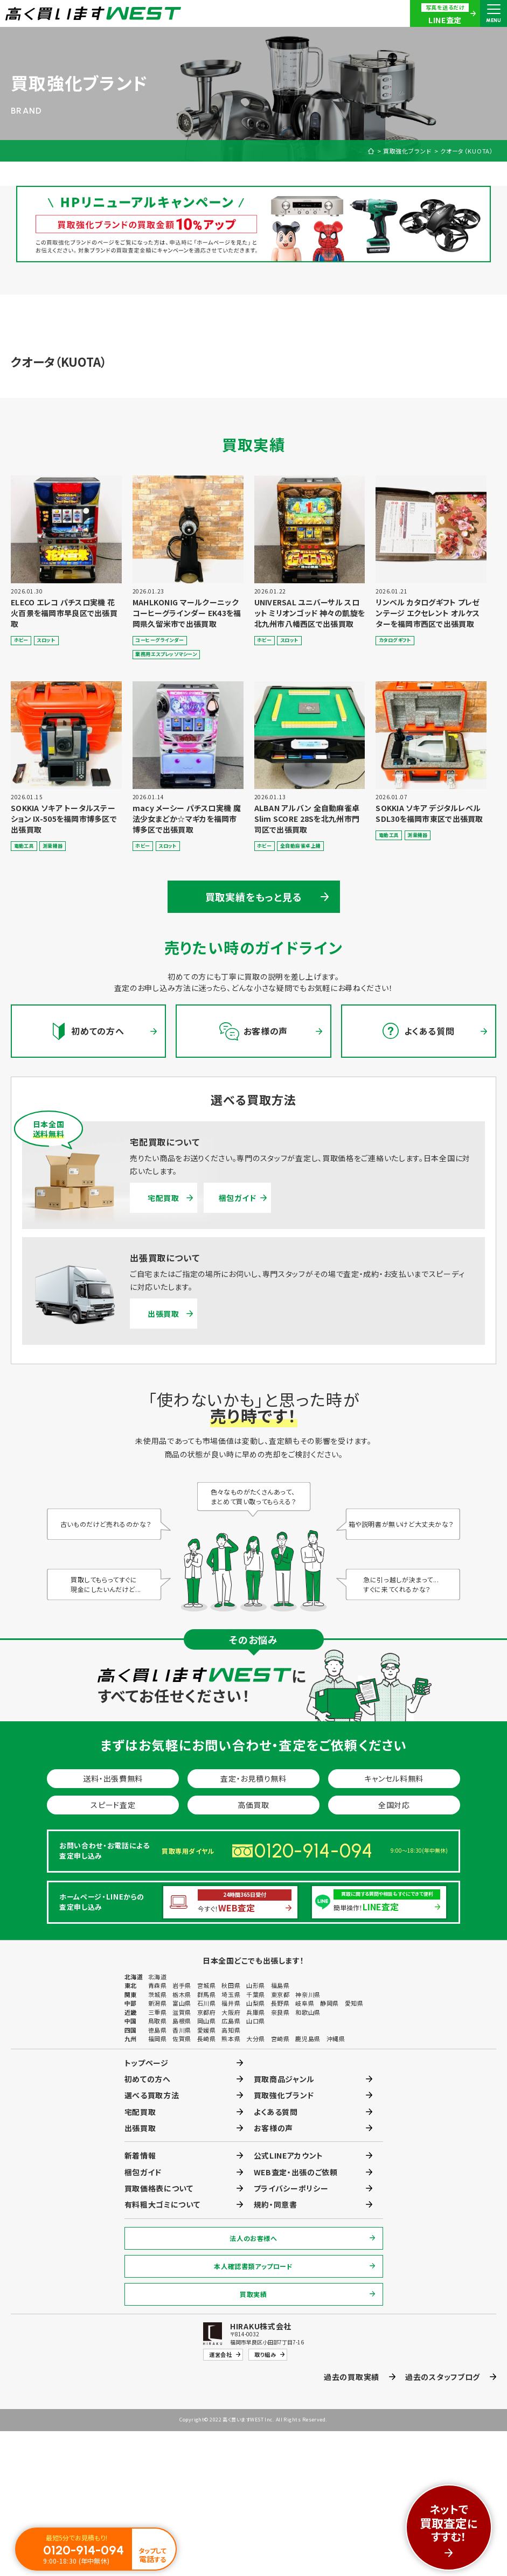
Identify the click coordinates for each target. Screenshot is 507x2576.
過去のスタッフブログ (442, 2376)
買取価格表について (158, 2188)
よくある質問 (276, 2111)
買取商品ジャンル (284, 2079)
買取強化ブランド (407, 151)
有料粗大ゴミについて (162, 2204)
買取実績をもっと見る (253, 897)
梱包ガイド (237, 1197)
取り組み (265, 2354)
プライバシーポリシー (291, 2188)
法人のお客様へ (253, 2238)
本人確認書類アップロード (253, 2266)
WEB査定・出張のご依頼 (296, 2172)
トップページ (146, 2062)
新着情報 (140, 2155)
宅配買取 (163, 1197)
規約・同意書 (275, 2204)
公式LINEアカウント (289, 2155)
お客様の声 (274, 2128)
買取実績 (253, 2294)
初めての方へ (147, 2079)
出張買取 (163, 1313)
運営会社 (220, 2354)
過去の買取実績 (351, 2376)
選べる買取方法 (151, 2095)
